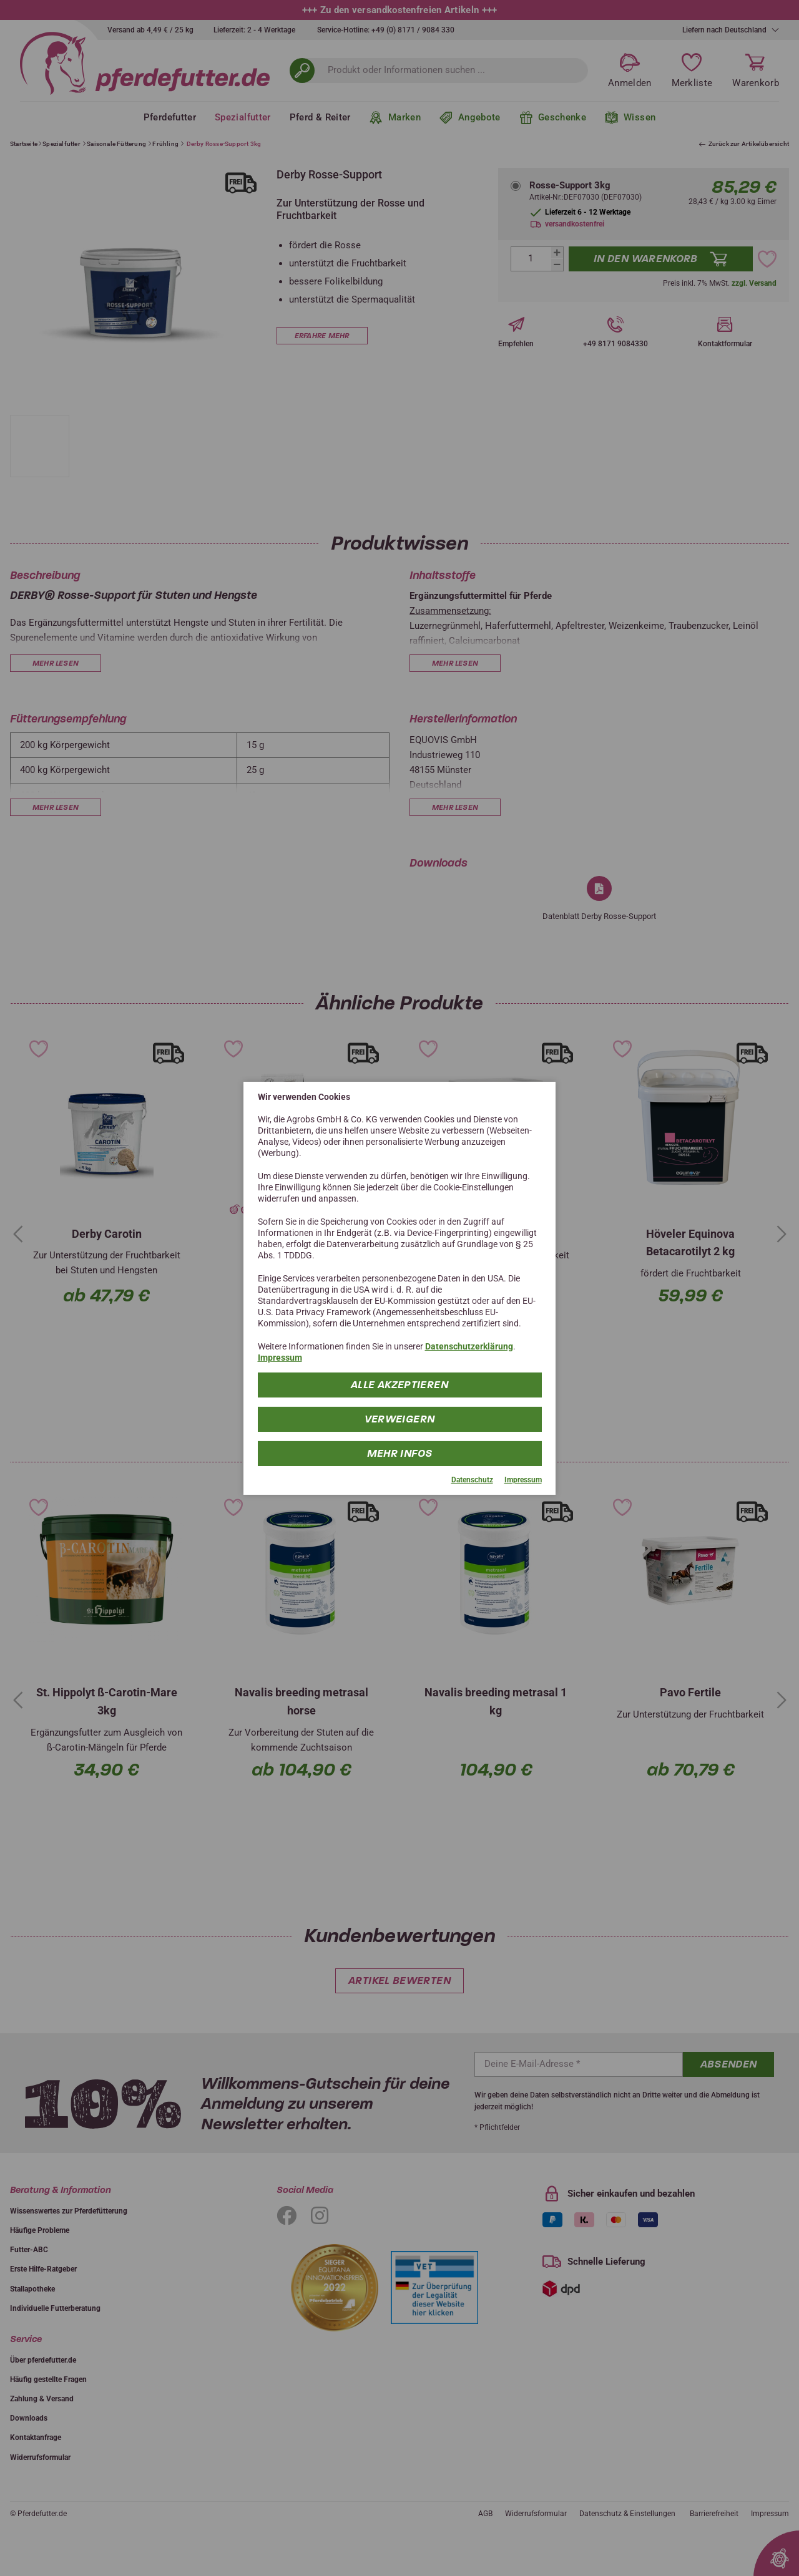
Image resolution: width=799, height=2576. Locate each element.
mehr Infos (400, 1453)
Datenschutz (472, 1479)
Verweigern (400, 1419)
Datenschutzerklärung (469, 1346)
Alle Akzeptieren (399, 1384)
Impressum (280, 1358)
